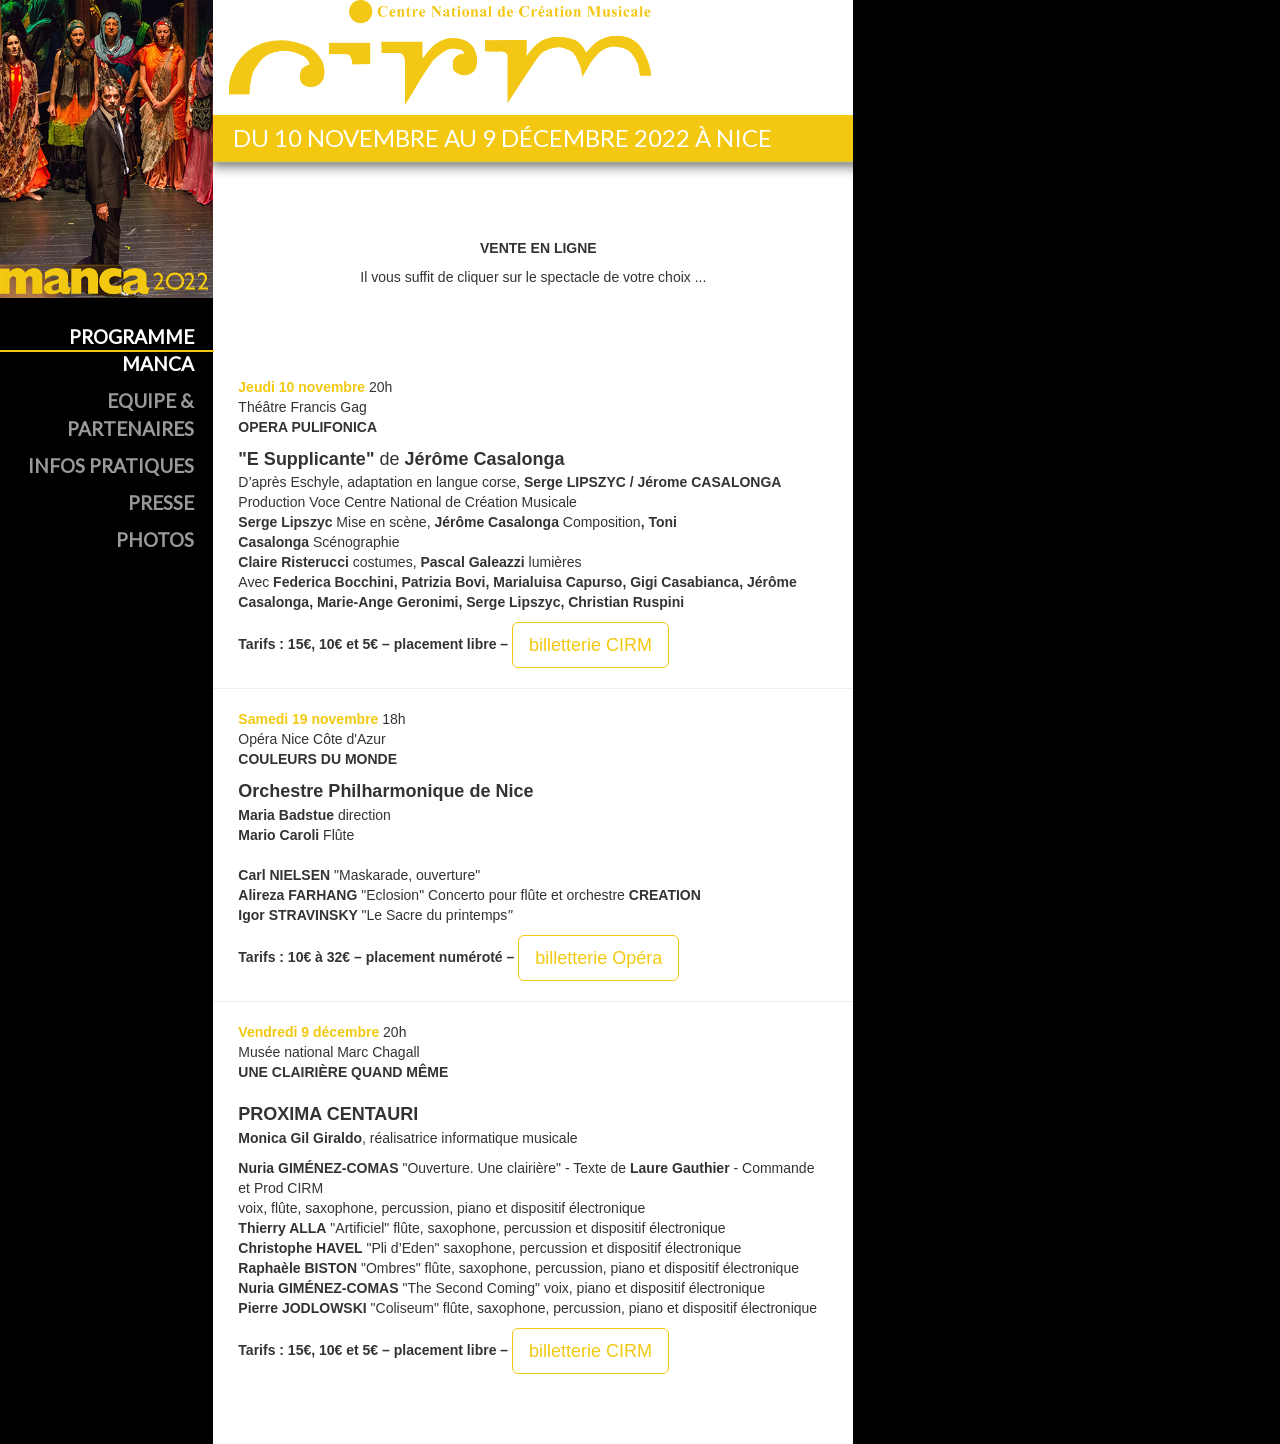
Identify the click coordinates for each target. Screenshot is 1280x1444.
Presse (161, 502)
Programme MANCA (131, 350)
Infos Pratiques (111, 465)
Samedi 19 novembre (308, 719)
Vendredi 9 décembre (308, 1032)
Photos (155, 539)
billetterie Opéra (598, 958)
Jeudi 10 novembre (301, 387)
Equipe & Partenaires (130, 414)
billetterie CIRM (590, 645)
